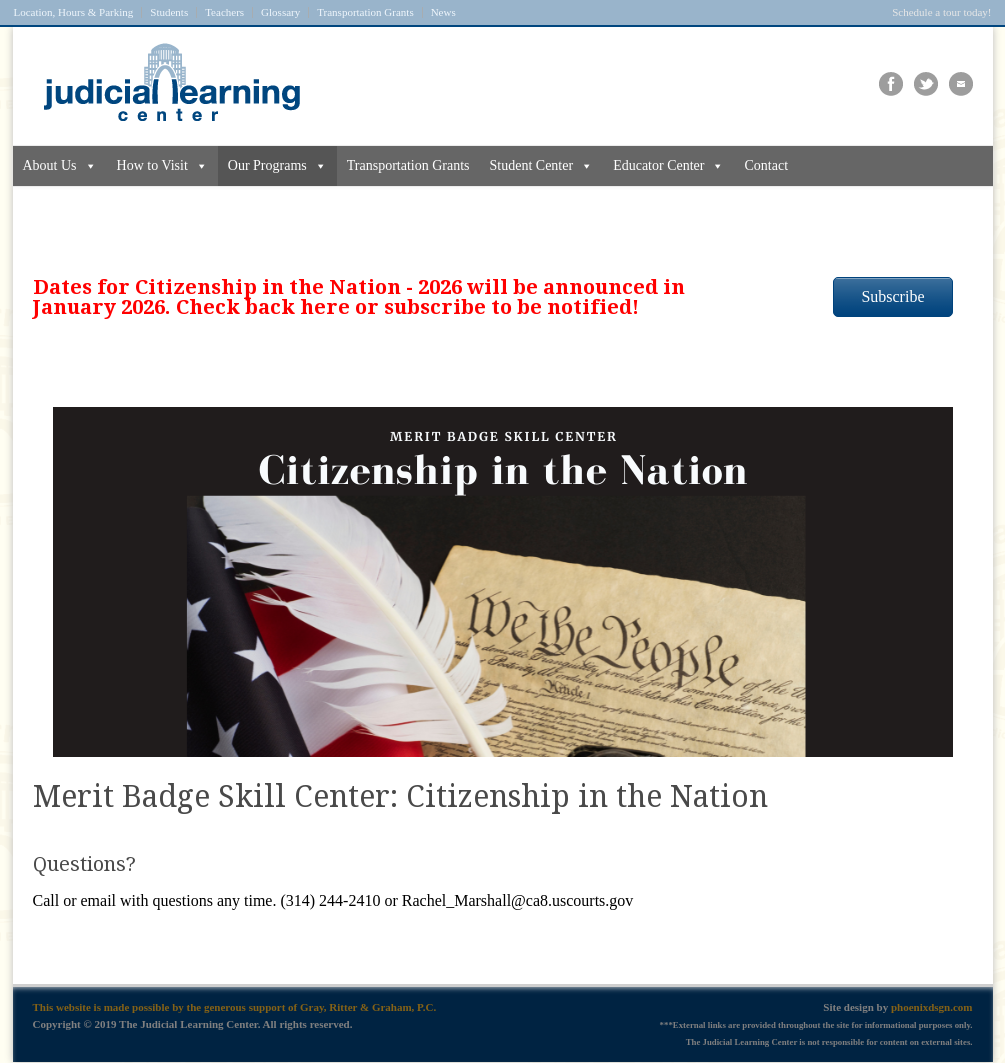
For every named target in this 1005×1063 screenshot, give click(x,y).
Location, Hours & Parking (74, 12)
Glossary (280, 12)
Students (169, 12)
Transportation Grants (365, 12)
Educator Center (668, 166)
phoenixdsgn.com (932, 1007)
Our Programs (277, 166)
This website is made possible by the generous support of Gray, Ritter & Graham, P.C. (235, 1007)
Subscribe (892, 296)
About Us (60, 166)
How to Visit (162, 166)
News (443, 12)
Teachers (224, 12)
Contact (766, 165)
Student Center (542, 166)
